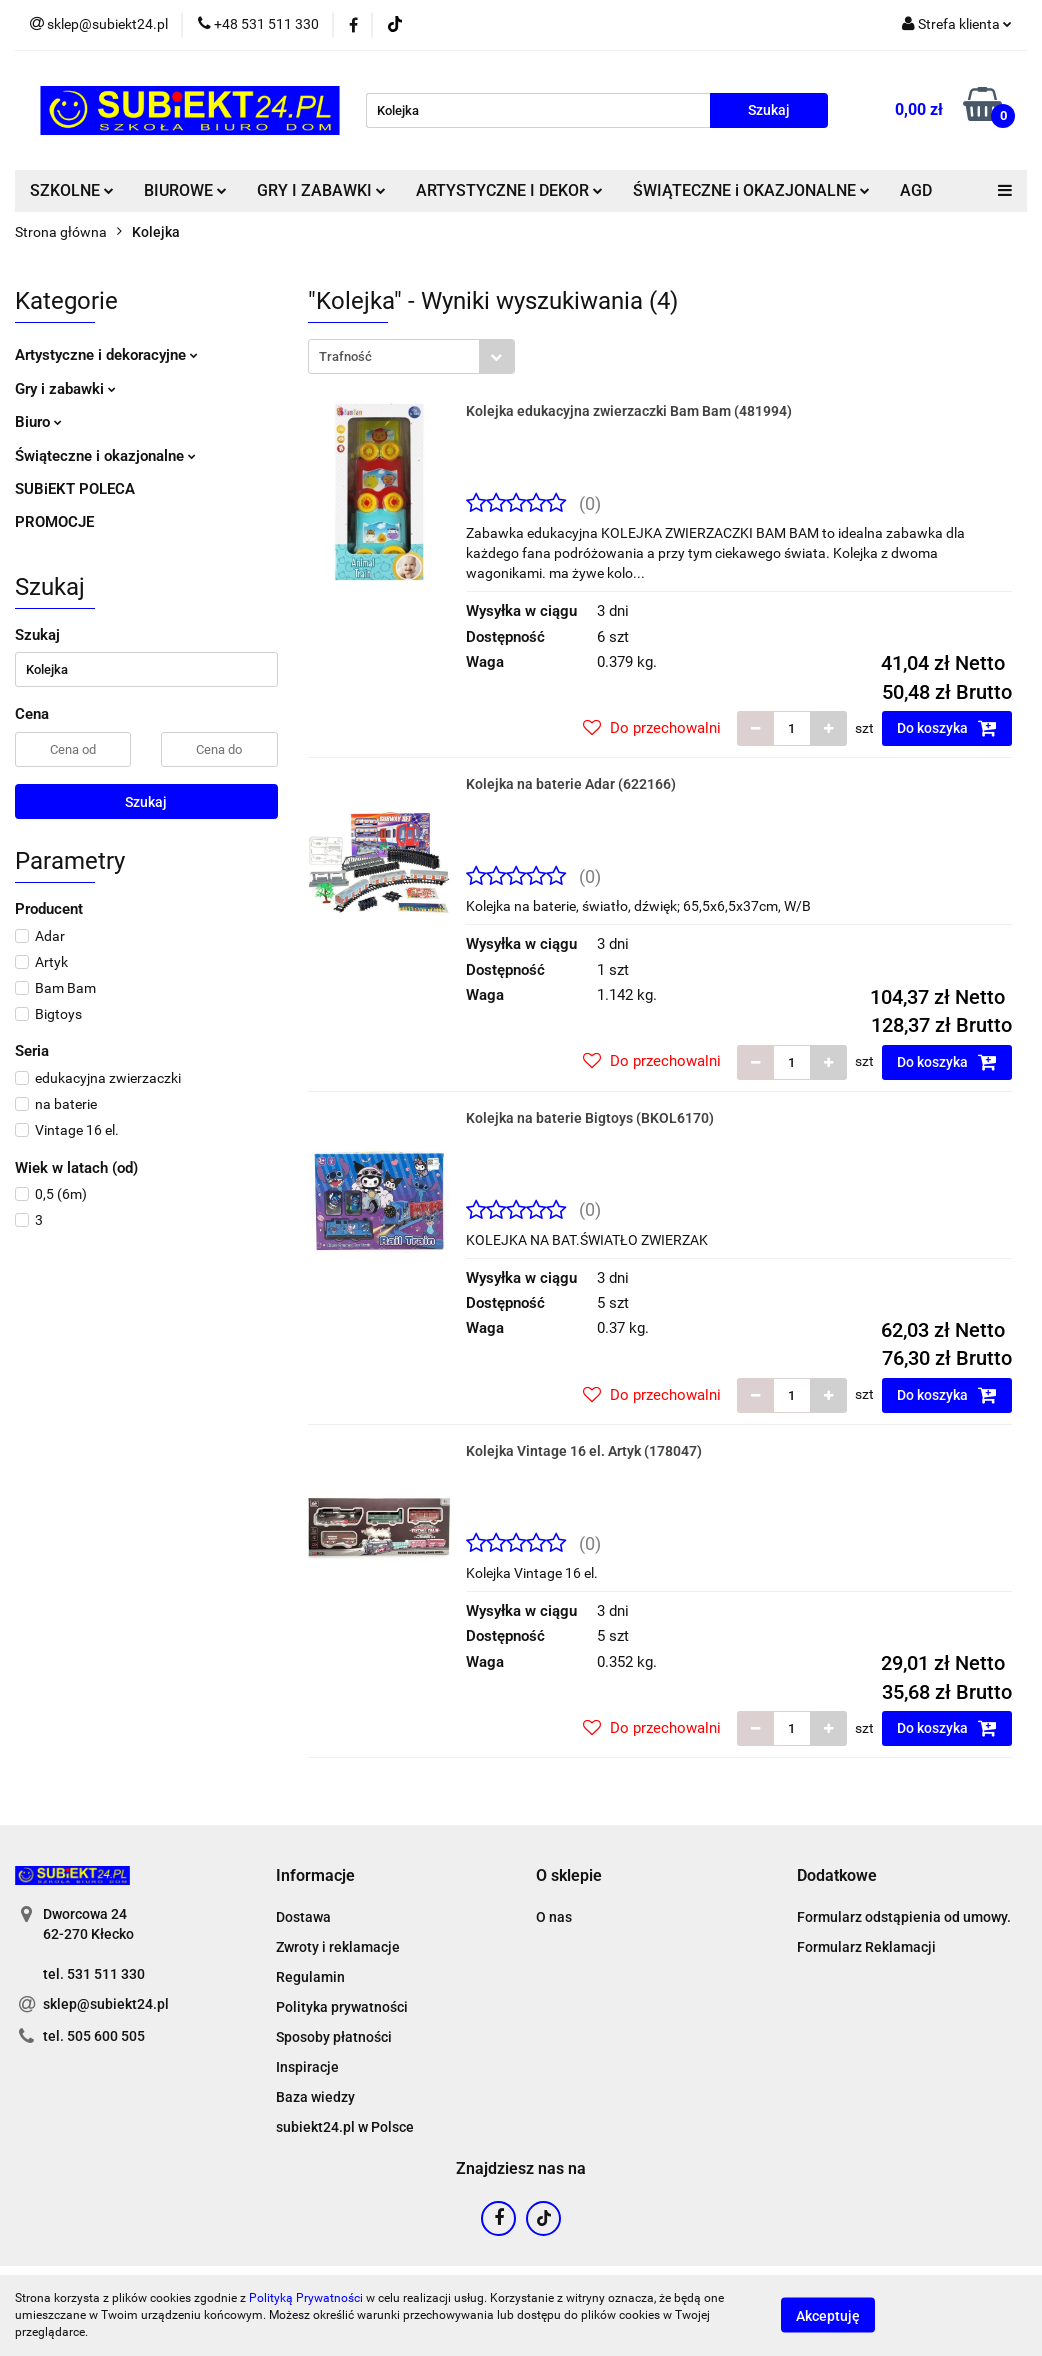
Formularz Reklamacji (866, 1947)
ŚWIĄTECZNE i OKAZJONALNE (751, 190)
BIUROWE (185, 190)
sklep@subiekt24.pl (106, 2004)
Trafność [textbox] (345, 356)
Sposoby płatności (334, 2037)
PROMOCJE (54, 522)
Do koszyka (947, 728)
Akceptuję (828, 2316)
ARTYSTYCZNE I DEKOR (509, 190)
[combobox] (411, 356)
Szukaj (146, 802)
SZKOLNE (72, 190)
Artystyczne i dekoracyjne (106, 355)
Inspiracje (307, 2067)
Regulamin (310, 1977)
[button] (315, 1876)
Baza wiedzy (315, 2097)
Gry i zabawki (65, 389)
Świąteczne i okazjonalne (105, 456)
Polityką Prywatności (306, 2298)
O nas (554, 1917)
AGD (916, 190)
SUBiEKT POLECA (75, 489)
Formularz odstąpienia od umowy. (904, 1917)
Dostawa (303, 1917)
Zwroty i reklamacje (338, 1947)
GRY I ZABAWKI (321, 190)
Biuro (38, 422)
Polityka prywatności (342, 2007)
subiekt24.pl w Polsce (345, 2127)
